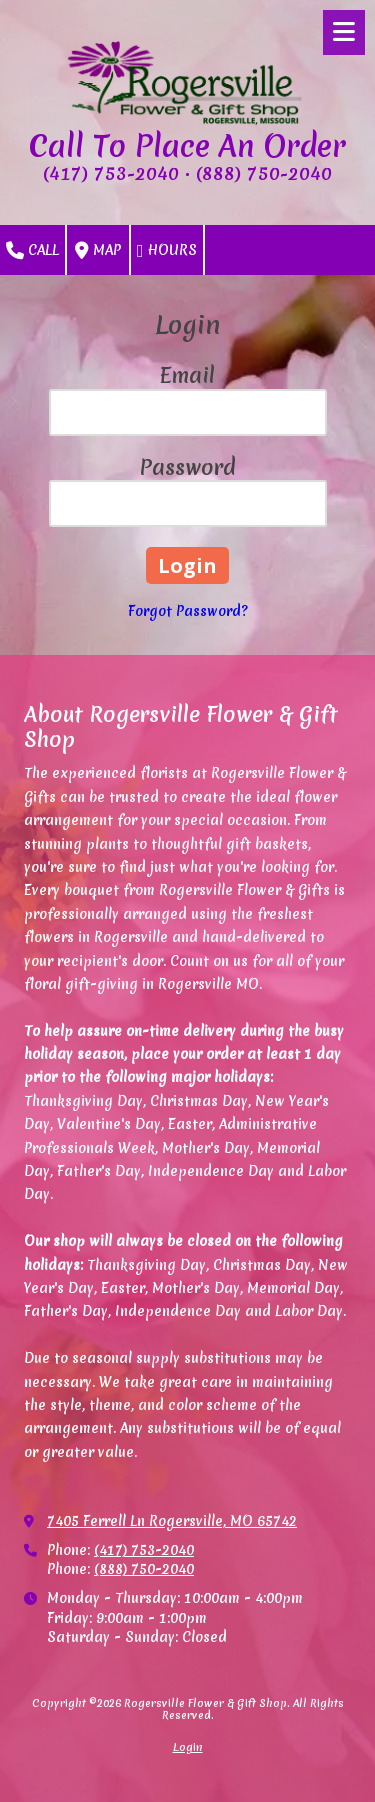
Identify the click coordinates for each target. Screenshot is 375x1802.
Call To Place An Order (187, 146)
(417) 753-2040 (144, 1550)
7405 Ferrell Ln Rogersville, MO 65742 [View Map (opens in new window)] (172, 1521)
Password (187, 467)
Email (187, 375)
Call (32, 251)
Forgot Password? (188, 611)
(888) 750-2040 (144, 1569)
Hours (167, 251)
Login (188, 1747)
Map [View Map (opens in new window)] (98, 251)
